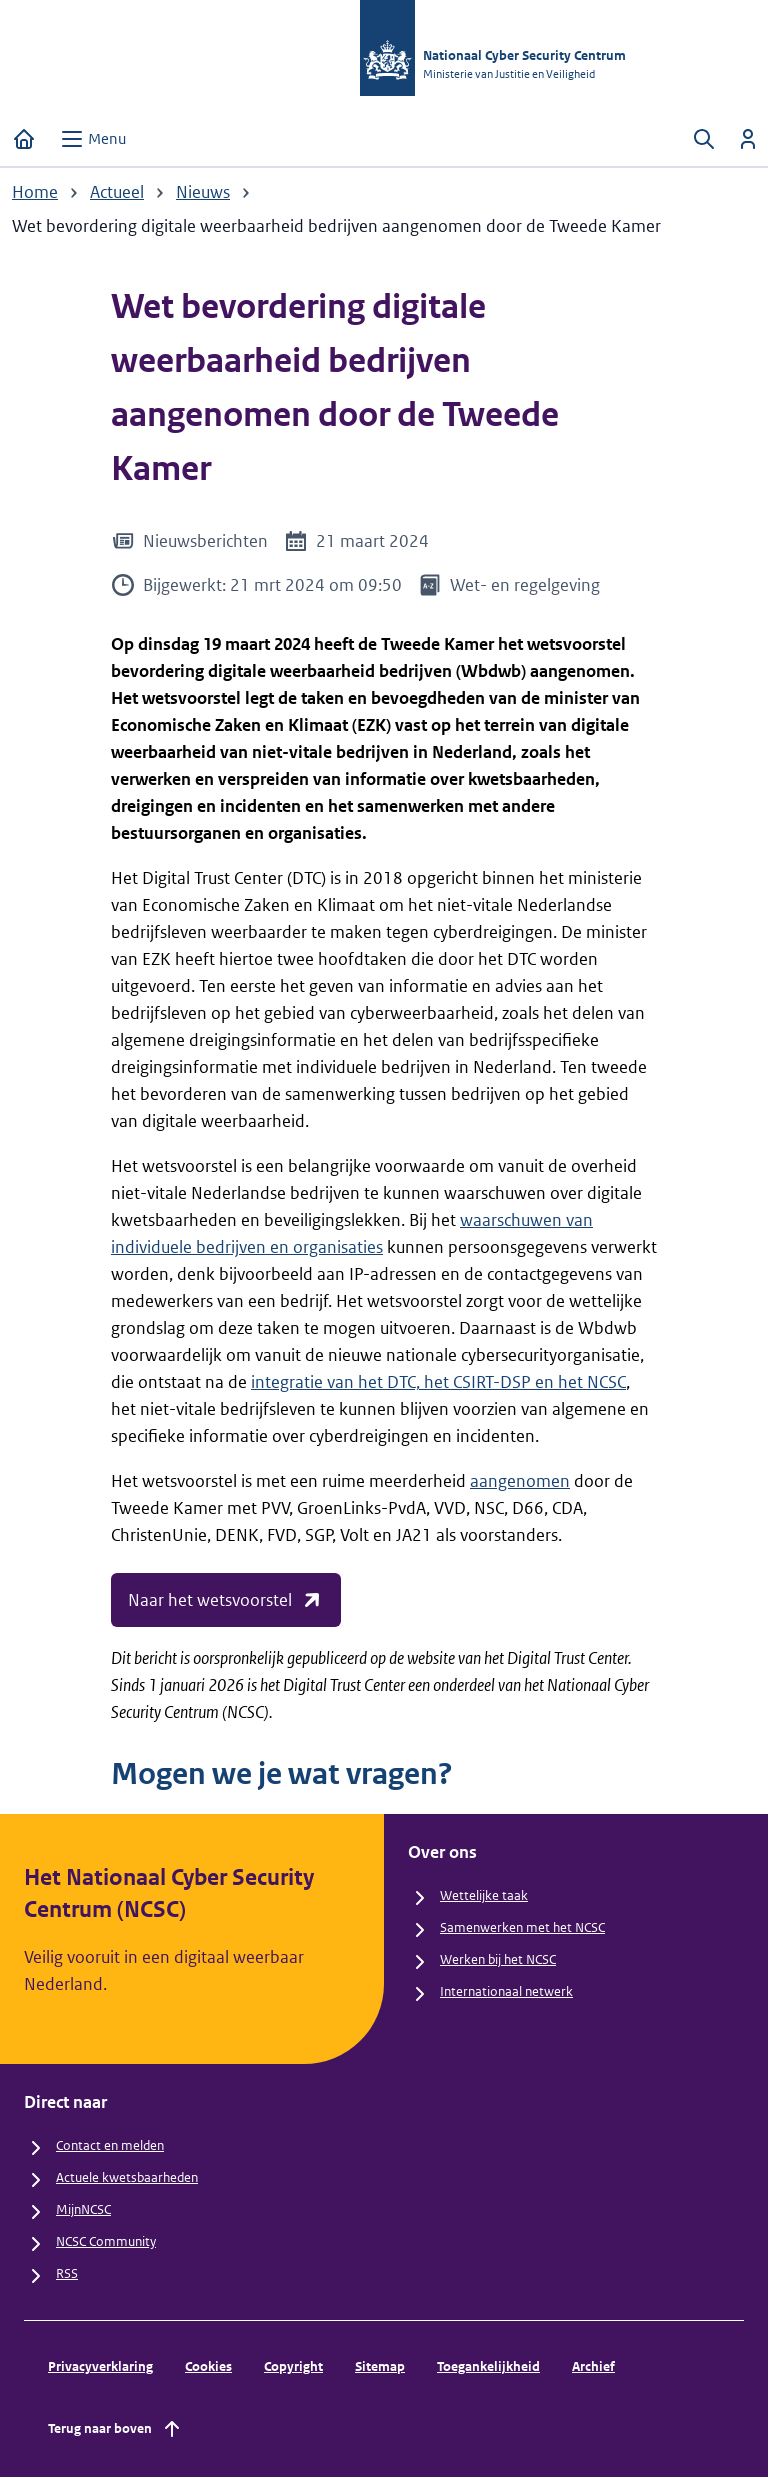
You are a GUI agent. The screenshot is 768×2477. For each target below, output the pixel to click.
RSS (67, 2273)
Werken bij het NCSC (498, 1959)
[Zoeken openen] (704, 139)
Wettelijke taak (484, 1895)
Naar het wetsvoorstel (226, 1600)
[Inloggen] (748, 139)
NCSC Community (106, 2241)
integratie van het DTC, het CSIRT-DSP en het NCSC (438, 1382)
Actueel (117, 192)
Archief (593, 2366)
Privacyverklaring (100, 2366)
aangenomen (520, 1481)
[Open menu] (93, 139)
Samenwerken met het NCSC (522, 1927)
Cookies (208, 2366)
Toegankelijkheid (488, 2366)
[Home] (24, 139)
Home (35, 192)
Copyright (293, 2366)
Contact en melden (110, 2145)
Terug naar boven (116, 2429)
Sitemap (380, 2366)
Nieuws (203, 192)
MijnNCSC (83, 2209)
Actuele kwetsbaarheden (127, 2177)
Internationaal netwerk (506, 1991)
